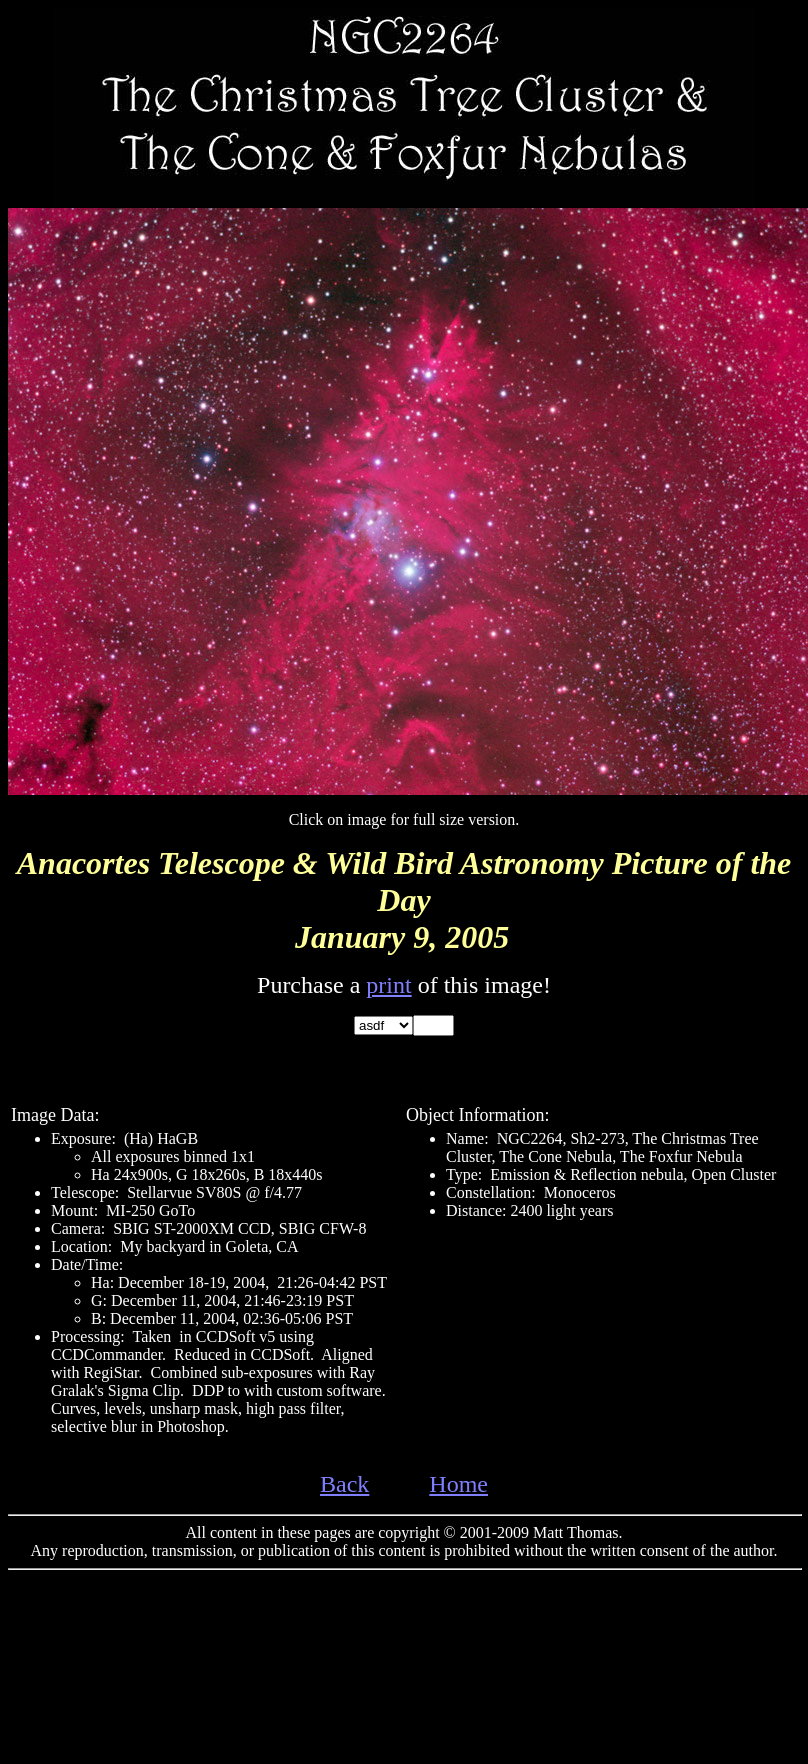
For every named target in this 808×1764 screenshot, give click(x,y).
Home (458, 1484)
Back (344, 1484)
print (388, 985)
